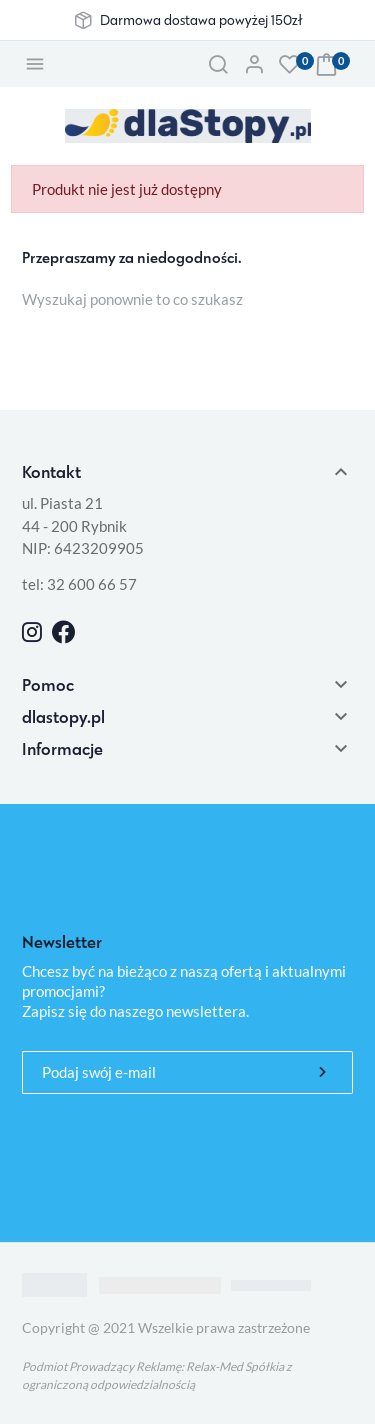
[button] (218, 64)
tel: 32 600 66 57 (79, 584)
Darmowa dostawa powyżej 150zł (201, 20)
